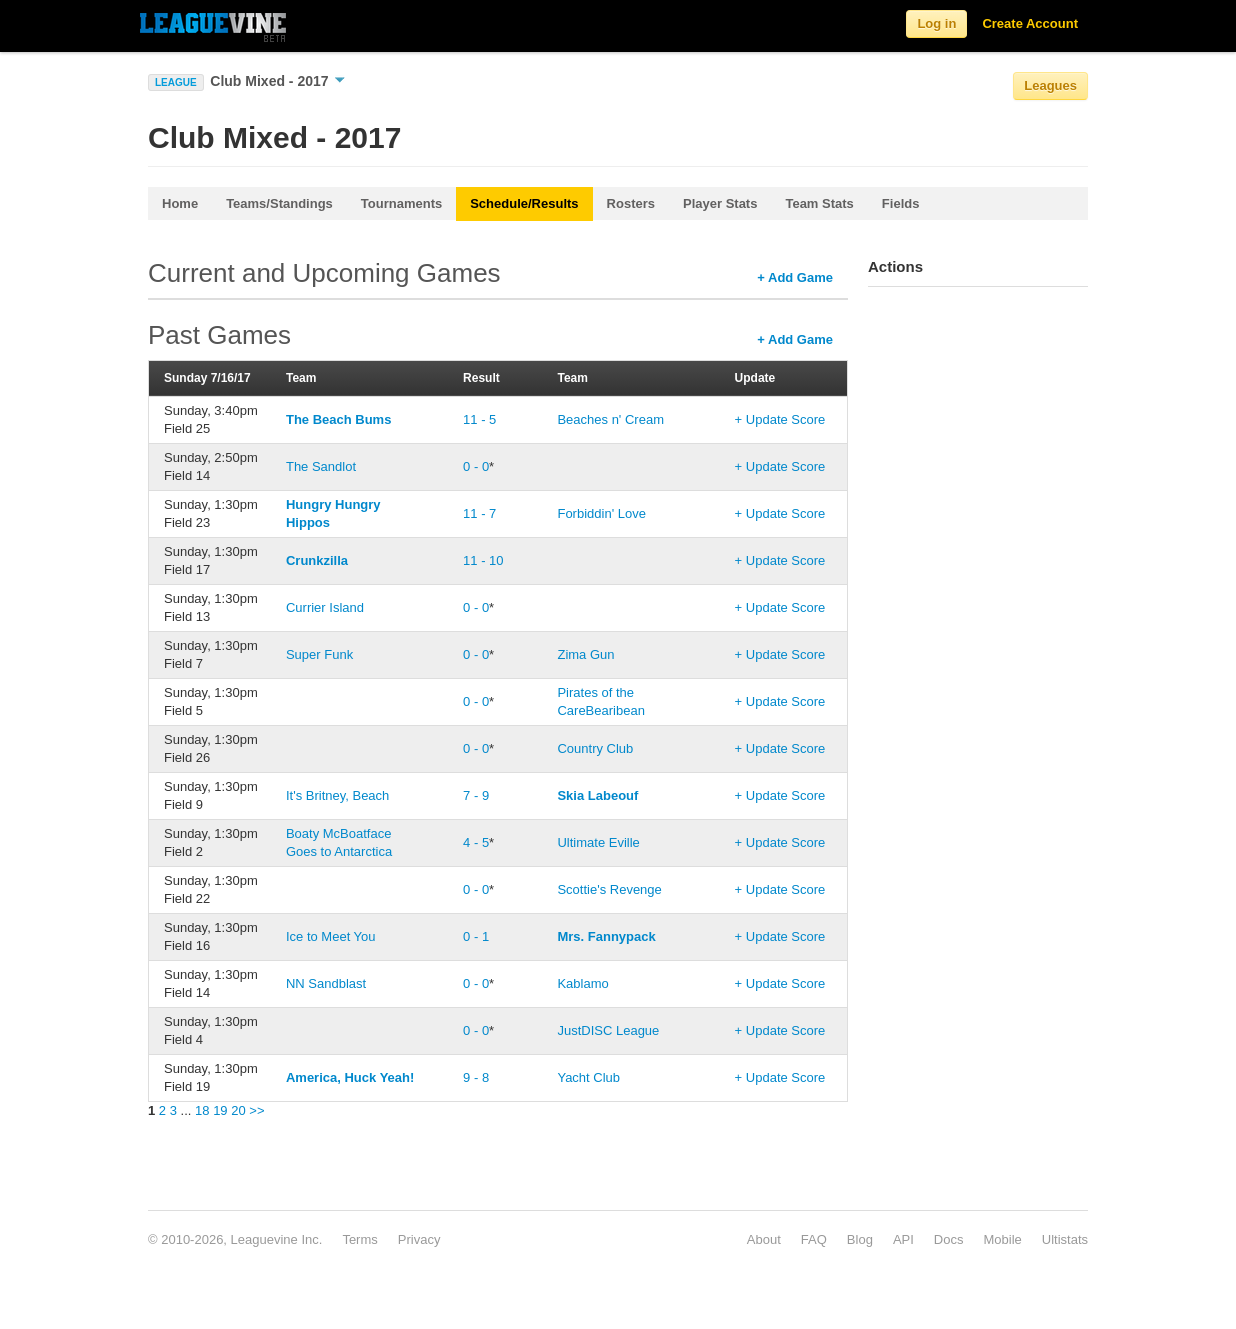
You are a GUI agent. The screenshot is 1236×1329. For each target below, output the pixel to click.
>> (256, 1110)
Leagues (1050, 85)
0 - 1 (476, 936)
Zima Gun (585, 654)
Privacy (419, 1239)
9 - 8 (476, 1077)
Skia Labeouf (597, 795)
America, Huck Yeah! (350, 1077)
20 (238, 1110)
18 (202, 1110)
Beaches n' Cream (610, 419)
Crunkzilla (317, 560)
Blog (860, 1239)
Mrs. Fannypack (606, 936)
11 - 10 (483, 560)
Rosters (631, 203)
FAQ (814, 1239)
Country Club (595, 748)
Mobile (1002, 1239)
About (764, 1239)
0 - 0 (476, 466)
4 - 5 (476, 842)
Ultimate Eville (598, 842)
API (903, 1239)
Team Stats (819, 203)
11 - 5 (479, 419)
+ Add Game (795, 277)
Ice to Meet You (331, 936)
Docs (949, 1239)
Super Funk (319, 654)
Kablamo (582, 983)
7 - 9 (476, 795)
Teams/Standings (279, 203)
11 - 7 (479, 513)
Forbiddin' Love (601, 513)
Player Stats (720, 203)
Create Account (1030, 23)
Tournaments (401, 203)
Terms (359, 1239)
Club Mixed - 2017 (277, 81)
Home (180, 203)
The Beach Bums (338, 419)
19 (220, 1110)
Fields (901, 203)
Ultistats (1065, 1239)
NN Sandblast (326, 983)
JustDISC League (608, 1030)
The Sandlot (321, 466)
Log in (936, 23)
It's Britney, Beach (337, 795)
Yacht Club (588, 1077)
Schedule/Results (524, 203)
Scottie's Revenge (609, 889)
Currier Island (325, 607)
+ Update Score (780, 419)
